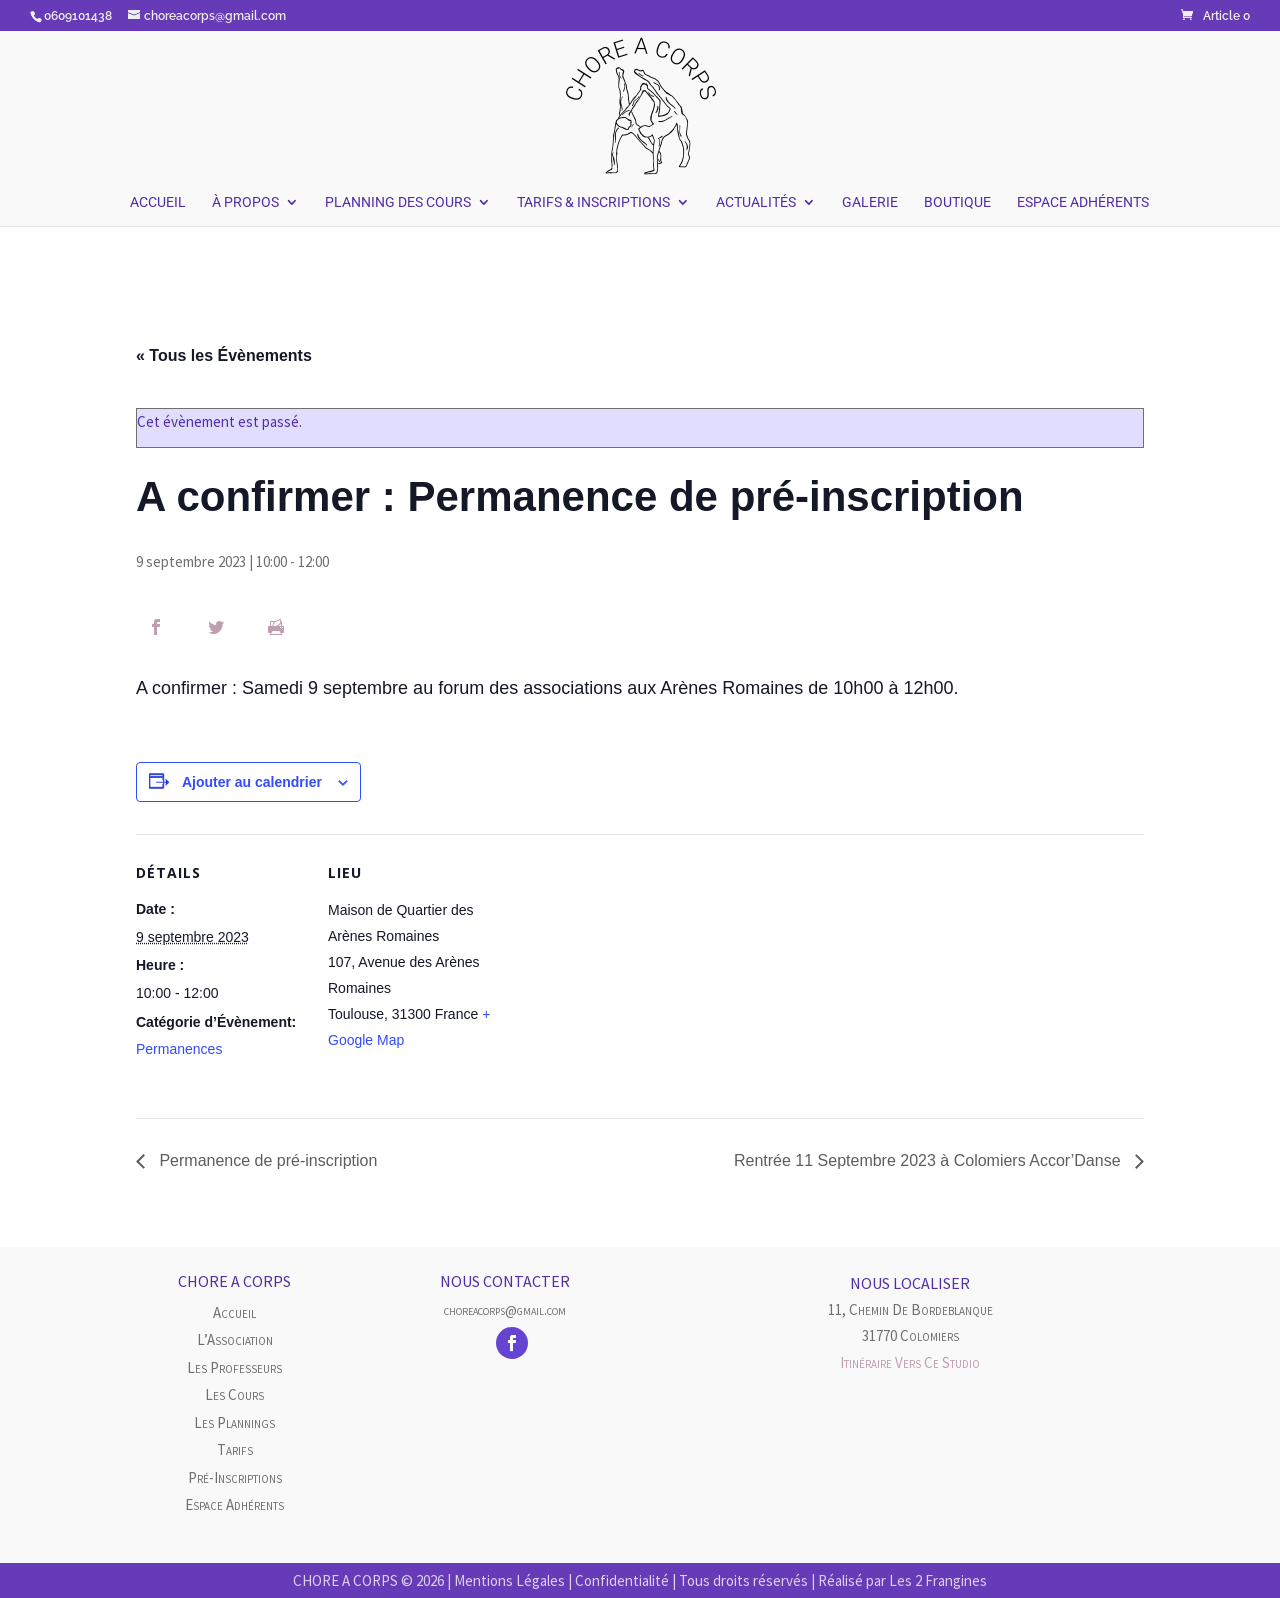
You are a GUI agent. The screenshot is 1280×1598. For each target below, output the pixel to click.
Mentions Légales (509, 1580)
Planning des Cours (398, 202)
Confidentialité (622, 1580)
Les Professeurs (234, 1367)
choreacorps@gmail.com (505, 1310)
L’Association (235, 1339)
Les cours (234, 1394)
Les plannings (234, 1422)
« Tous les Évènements (224, 355)
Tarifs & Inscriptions (593, 202)
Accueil (158, 202)
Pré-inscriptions (235, 1477)
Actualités (756, 202)
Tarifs (235, 1449)
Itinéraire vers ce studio (910, 1362)
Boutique (957, 202)
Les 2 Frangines (938, 1580)
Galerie (870, 202)
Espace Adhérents (1083, 202)
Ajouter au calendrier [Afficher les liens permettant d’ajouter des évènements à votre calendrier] (252, 782)
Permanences (179, 1049)
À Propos (245, 202)
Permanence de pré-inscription (266, 1160)
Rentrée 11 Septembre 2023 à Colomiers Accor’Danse (929, 1160)
